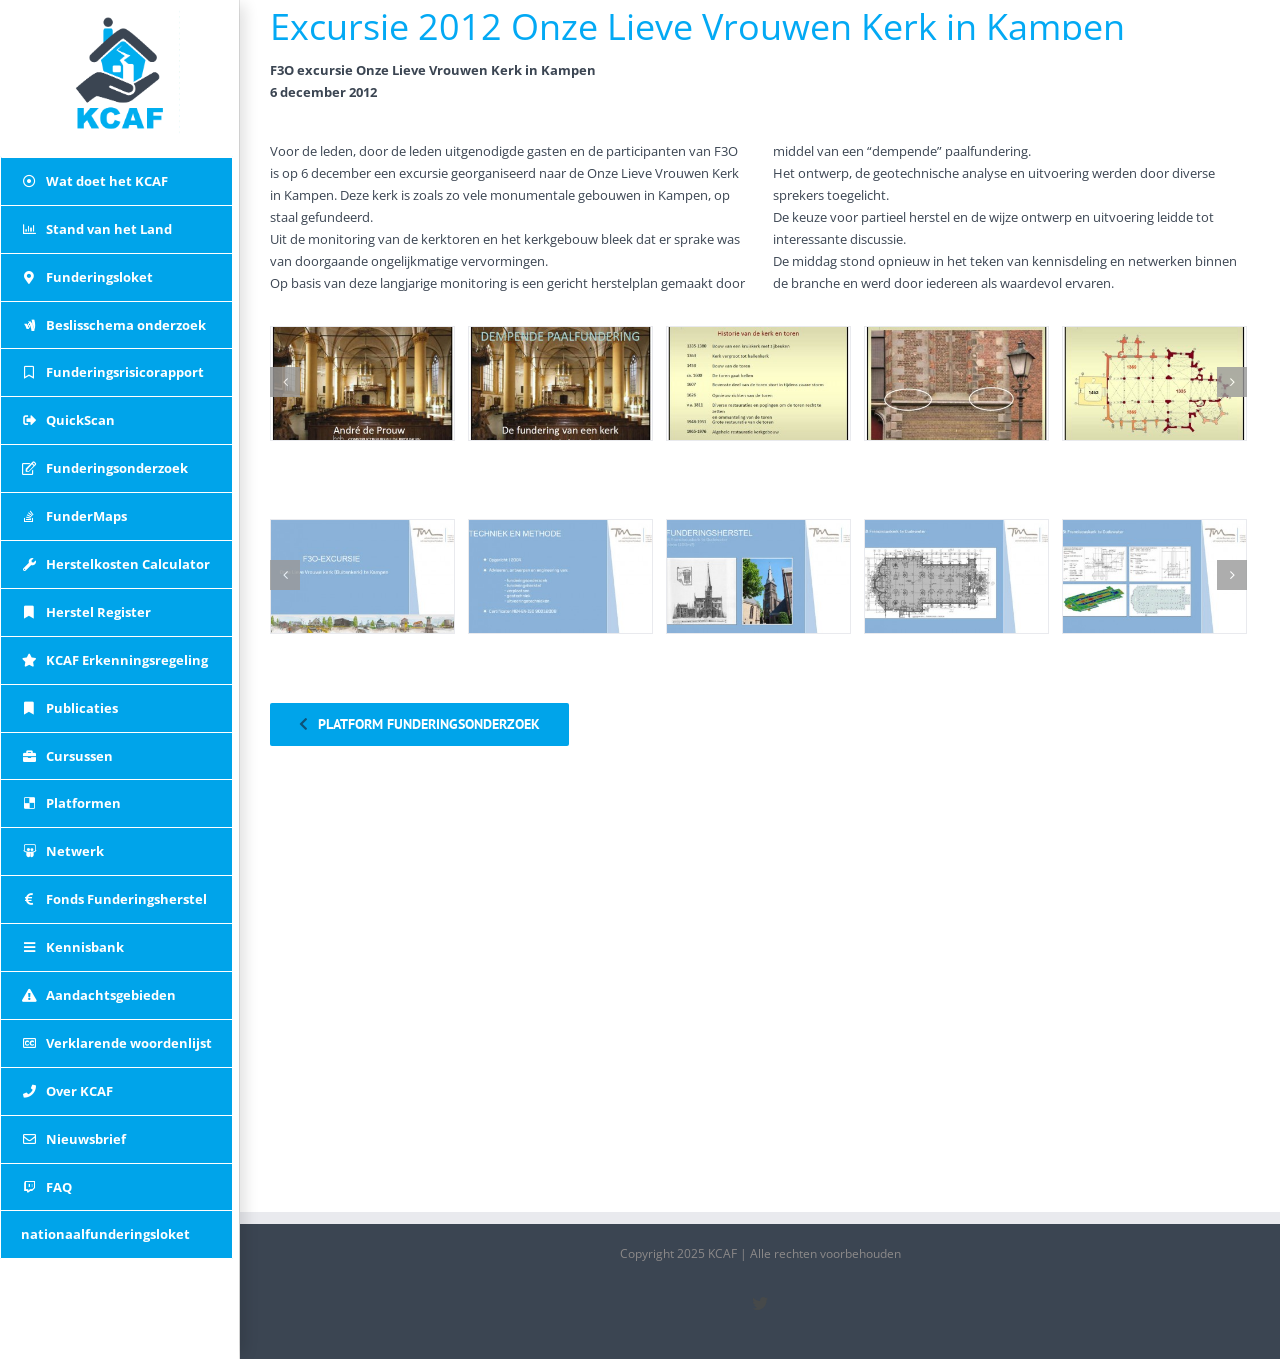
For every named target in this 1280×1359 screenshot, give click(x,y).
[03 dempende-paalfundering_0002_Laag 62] (758, 384)
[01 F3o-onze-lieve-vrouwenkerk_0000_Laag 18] (362, 577)
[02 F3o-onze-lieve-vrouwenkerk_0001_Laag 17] (560, 577)
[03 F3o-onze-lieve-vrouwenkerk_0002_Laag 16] (758, 577)
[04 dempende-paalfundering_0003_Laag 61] (956, 384)
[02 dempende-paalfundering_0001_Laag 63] (560, 384)
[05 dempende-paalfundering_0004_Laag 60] (1154, 384)
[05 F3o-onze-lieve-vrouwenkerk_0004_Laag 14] (1154, 577)
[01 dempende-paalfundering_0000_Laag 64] (362, 384)
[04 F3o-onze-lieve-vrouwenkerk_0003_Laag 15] (956, 577)
